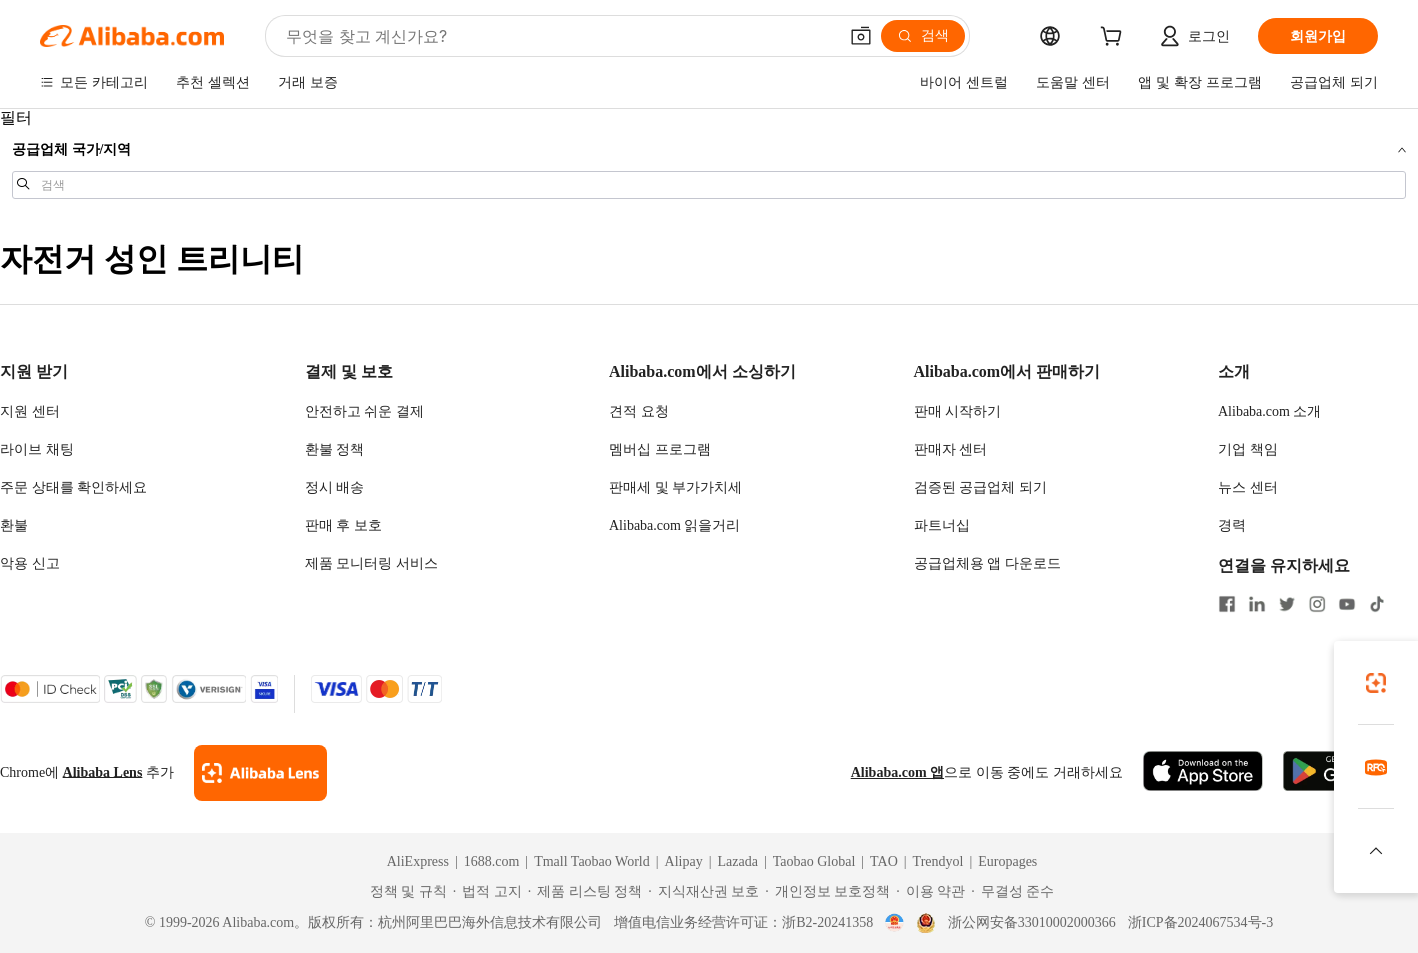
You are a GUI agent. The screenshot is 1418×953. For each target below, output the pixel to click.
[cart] (1115, 38)
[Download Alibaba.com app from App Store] (1203, 772)
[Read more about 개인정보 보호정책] (827, 892)
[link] (1376, 683)
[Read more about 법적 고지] (487, 892)
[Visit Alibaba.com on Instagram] (1317, 605)
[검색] (923, 36)
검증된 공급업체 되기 (980, 487)
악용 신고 (30, 563)
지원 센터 (30, 411)
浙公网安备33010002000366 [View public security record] (1032, 922)
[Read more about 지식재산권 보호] (703, 892)
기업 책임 (1248, 449)
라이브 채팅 (37, 449)
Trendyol (938, 861)
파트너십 (942, 525)
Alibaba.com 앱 (897, 772)
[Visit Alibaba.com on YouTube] (1347, 605)
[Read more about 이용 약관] (930, 892)
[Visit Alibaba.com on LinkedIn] (1257, 605)
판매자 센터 (951, 449)
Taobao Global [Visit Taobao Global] (814, 861)
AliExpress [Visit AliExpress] (418, 861)
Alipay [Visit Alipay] (684, 861)
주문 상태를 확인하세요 (73, 487)
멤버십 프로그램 (660, 449)
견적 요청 (639, 411)
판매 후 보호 (343, 525)
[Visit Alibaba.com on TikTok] (1377, 605)
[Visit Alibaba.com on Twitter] (1287, 605)
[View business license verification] (894, 923)
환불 (14, 525)
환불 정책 (335, 449)
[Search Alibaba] (559, 36)
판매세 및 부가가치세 (675, 487)
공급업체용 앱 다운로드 (987, 563)
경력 (1232, 525)
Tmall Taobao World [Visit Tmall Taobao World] (592, 861)
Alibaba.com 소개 (1269, 411)
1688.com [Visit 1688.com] (492, 861)
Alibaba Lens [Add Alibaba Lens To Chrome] (103, 772)
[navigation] (709, 162)
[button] (861, 36)
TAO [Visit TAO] (884, 861)
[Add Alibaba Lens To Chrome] (260, 773)
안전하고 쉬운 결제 (364, 411)
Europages (1007, 861)
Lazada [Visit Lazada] (737, 861)
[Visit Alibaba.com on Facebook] (1227, 605)
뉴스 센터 (1248, 487)
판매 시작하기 (958, 411)
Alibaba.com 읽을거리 (674, 525)
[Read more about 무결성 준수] (1012, 892)
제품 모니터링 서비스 (371, 563)
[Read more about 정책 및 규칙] (405, 892)
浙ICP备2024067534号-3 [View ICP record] (1200, 922)
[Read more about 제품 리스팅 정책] (585, 892)
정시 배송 (335, 487)
